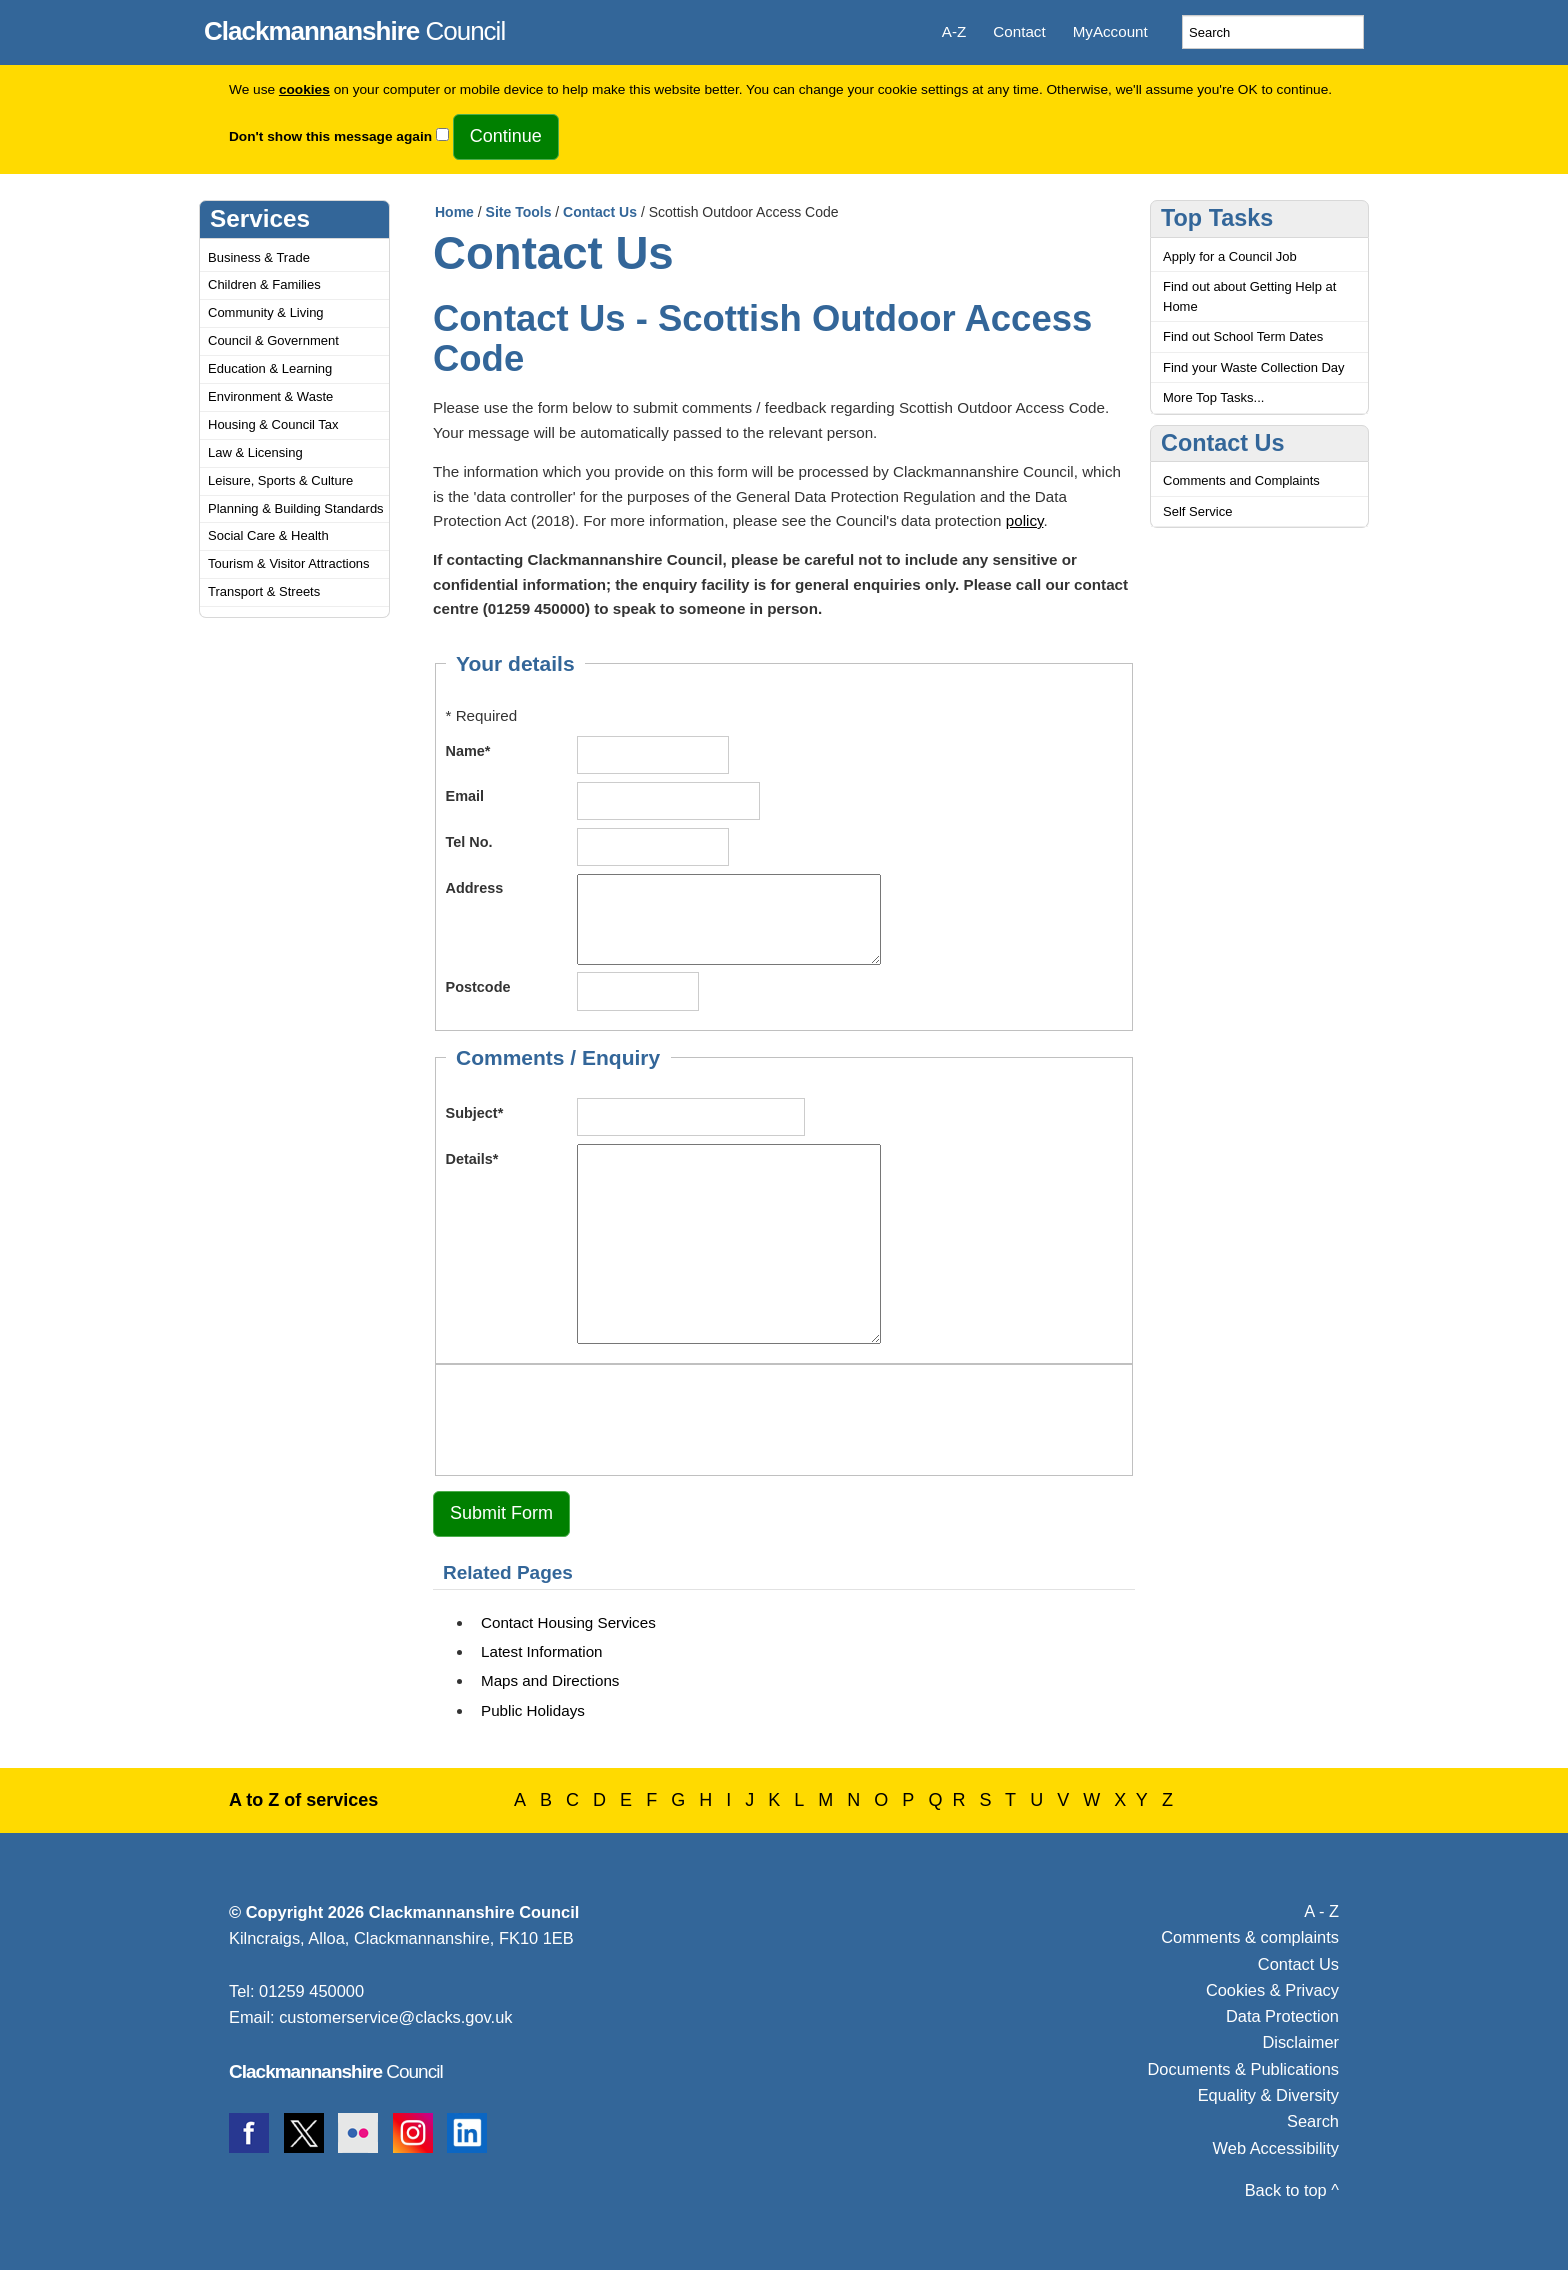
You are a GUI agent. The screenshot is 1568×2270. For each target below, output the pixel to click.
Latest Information (542, 1651)
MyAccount (1110, 31)
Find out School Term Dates (1243, 336)
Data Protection (1282, 2016)
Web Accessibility (1276, 2148)
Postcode (478, 987)
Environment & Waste (270, 396)
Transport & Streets (264, 591)
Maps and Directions (550, 1680)
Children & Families (264, 284)
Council (354, 28)
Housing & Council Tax (273, 424)
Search (1313, 2121)
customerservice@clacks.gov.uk (395, 2017)
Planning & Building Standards (296, 508)
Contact (1019, 31)
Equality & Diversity (1268, 2095)
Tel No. (469, 842)
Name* (468, 751)
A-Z (954, 31)
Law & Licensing (255, 452)
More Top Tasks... (1213, 397)
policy (1025, 520)
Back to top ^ (1292, 2190)
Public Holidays (533, 1710)
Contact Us (600, 212)
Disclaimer (1300, 2042)
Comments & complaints (1250, 1937)
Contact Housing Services (568, 1622)
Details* (472, 1159)
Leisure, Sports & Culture (280, 480)
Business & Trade (259, 257)
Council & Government (273, 340)
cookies (304, 89)
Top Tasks (1217, 218)
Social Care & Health (268, 535)
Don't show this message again (330, 136)
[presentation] (598, 1417)
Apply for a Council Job (1230, 256)
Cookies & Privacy (1272, 1990)
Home (454, 212)
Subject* (475, 1113)
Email (465, 796)
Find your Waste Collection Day (1254, 367)
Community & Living (266, 312)
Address (475, 888)
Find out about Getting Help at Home (1249, 296)
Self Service (1197, 511)
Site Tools (519, 212)
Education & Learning (270, 368)
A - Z (1321, 1911)
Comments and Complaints (1241, 480)
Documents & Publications (1244, 2069)
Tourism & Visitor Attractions (289, 563)
